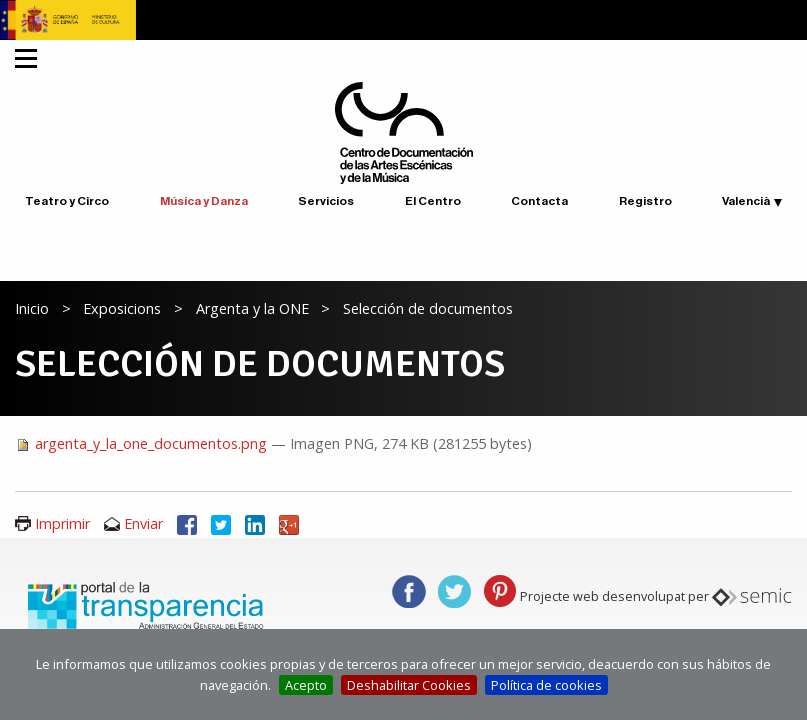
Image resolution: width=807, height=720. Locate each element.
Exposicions (122, 308)
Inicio (32, 308)
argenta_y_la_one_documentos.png (143, 443)
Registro (645, 201)
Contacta (539, 201)
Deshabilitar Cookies (409, 685)
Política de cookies (546, 685)
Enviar (143, 523)
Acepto (306, 685)
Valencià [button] (746, 201)
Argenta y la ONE (252, 308)
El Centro (433, 201)
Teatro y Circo (67, 201)
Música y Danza (204, 201)
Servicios (326, 201)
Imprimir (62, 523)
